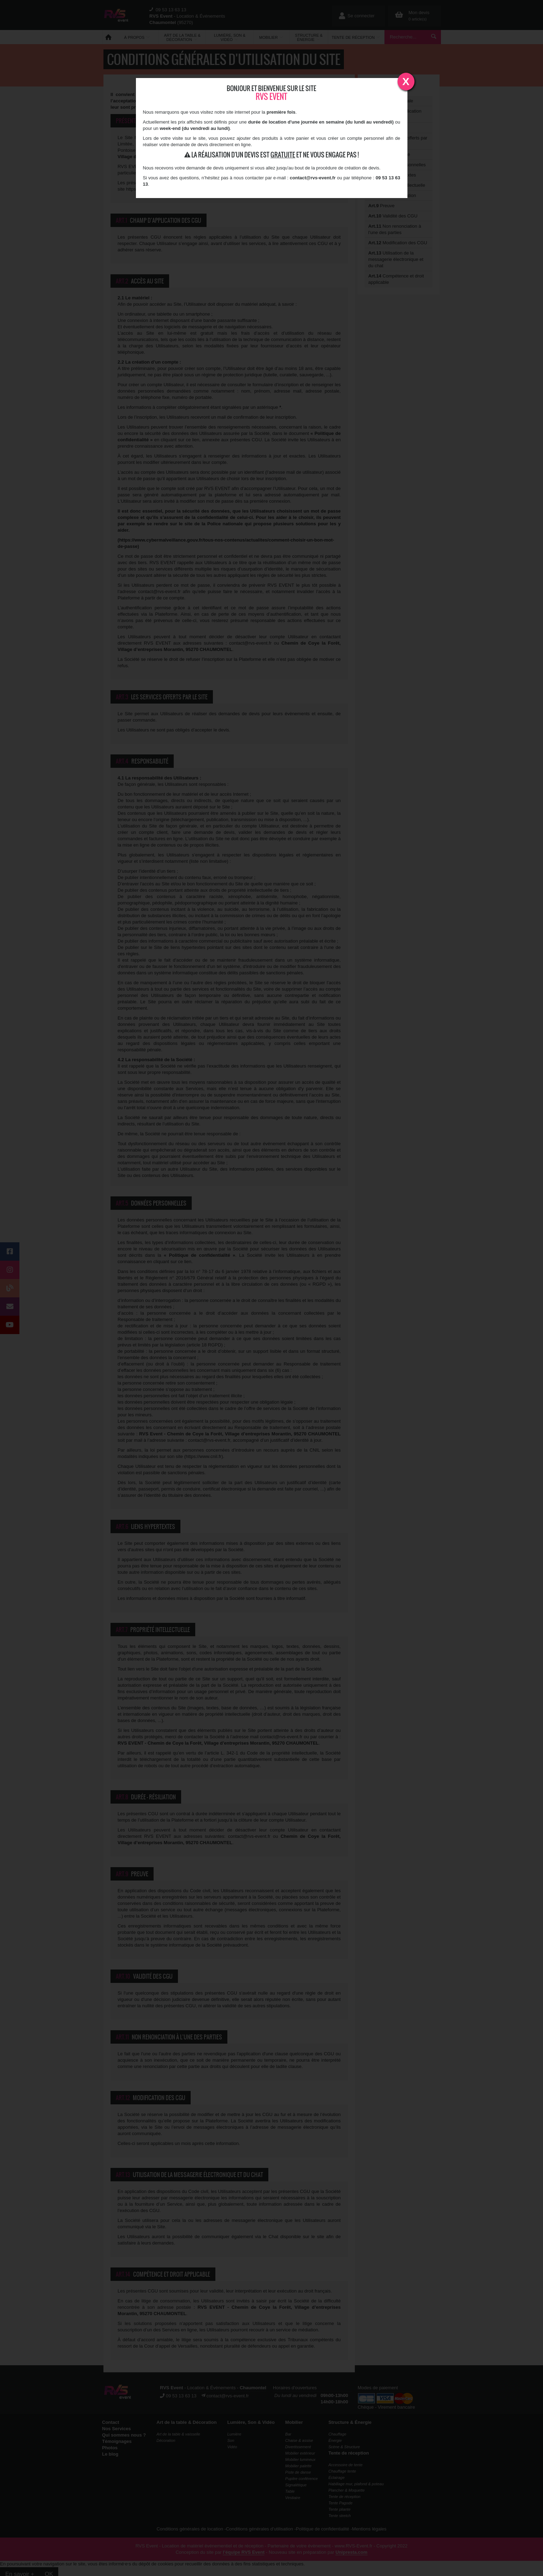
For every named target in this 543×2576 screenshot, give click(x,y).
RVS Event (271, 96)
